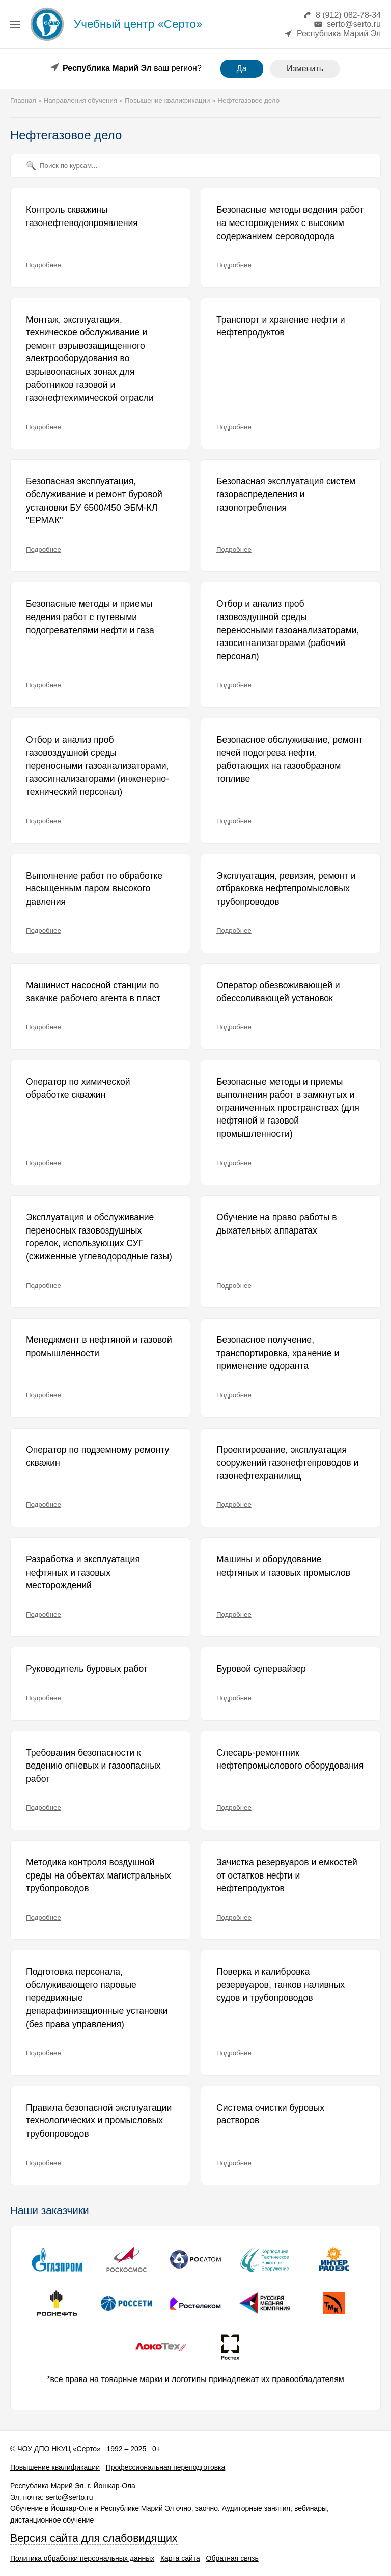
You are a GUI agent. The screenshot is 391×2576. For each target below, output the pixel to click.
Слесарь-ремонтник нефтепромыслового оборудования (290, 1759)
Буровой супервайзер (261, 1669)
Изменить (305, 68)
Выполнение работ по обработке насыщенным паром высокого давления (94, 889)
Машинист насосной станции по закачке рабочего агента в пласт (93, 991)
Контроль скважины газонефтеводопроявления (82, 216)
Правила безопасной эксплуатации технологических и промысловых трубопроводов (99, 2121)
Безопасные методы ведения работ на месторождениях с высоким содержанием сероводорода (290, 223)
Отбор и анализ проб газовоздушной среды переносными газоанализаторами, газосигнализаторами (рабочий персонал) (287, 630)
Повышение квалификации (55, 2467)
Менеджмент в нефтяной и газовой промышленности (99, 1346)
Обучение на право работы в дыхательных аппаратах (276, 1224)
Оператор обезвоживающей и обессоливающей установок (278, 991)
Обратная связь (232, 2558)
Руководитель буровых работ (87, 1669)
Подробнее (43, 265)
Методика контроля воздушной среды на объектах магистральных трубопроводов (98, 1875)
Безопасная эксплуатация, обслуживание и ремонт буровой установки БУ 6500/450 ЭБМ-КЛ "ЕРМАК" (94, 500)
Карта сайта (180, 2558)
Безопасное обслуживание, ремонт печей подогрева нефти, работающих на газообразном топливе (289, 759)
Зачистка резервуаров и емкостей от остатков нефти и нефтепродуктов (286, 1875)
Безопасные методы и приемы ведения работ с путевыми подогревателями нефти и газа (90, 617)
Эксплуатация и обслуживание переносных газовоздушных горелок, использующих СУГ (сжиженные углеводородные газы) (99, 1237)
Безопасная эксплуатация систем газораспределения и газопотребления (285, 494)
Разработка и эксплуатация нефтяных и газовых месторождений (83, 1572)
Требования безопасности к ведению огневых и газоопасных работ (93, 1766)
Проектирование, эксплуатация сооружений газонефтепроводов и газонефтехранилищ (287, 1463)
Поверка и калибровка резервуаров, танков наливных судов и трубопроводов (280, 1985)
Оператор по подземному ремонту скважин (97, 1456)
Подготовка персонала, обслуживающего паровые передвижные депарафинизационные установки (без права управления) (97, 1998)
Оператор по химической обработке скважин (78, 1088)
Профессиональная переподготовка (166, 2467)
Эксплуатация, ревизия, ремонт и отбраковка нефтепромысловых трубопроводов (286, 889)
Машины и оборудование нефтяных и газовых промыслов (283, 1566)
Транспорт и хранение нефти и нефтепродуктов (280, 326)
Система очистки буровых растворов (270, 2114)
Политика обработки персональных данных (82, 2558)
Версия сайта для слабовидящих (94, 2538)
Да (242, 68)
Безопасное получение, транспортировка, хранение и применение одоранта (277, 1353)
